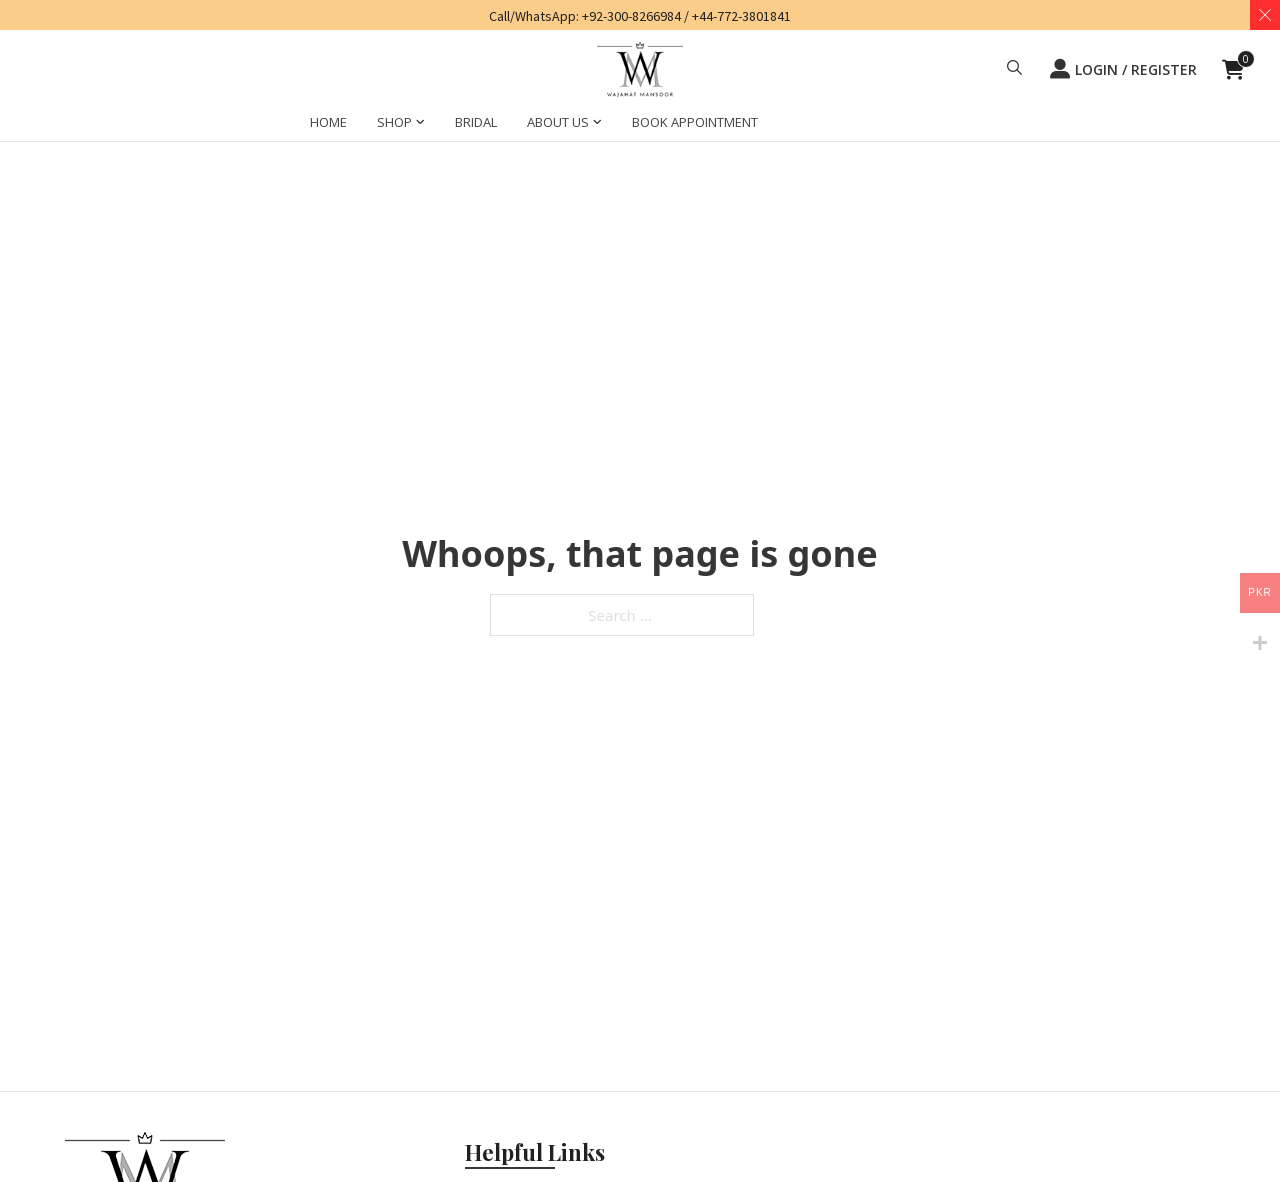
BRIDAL (476, 122)
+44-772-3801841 (741, 16)
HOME (328, 122)
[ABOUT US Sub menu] (597, 125)
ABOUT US (558, 122)
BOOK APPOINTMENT (695, 122)
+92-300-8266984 (631, 16)
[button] (1014, 70)
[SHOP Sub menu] (420, 125)
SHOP (394, 122)
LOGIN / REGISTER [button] (1123, 69)
